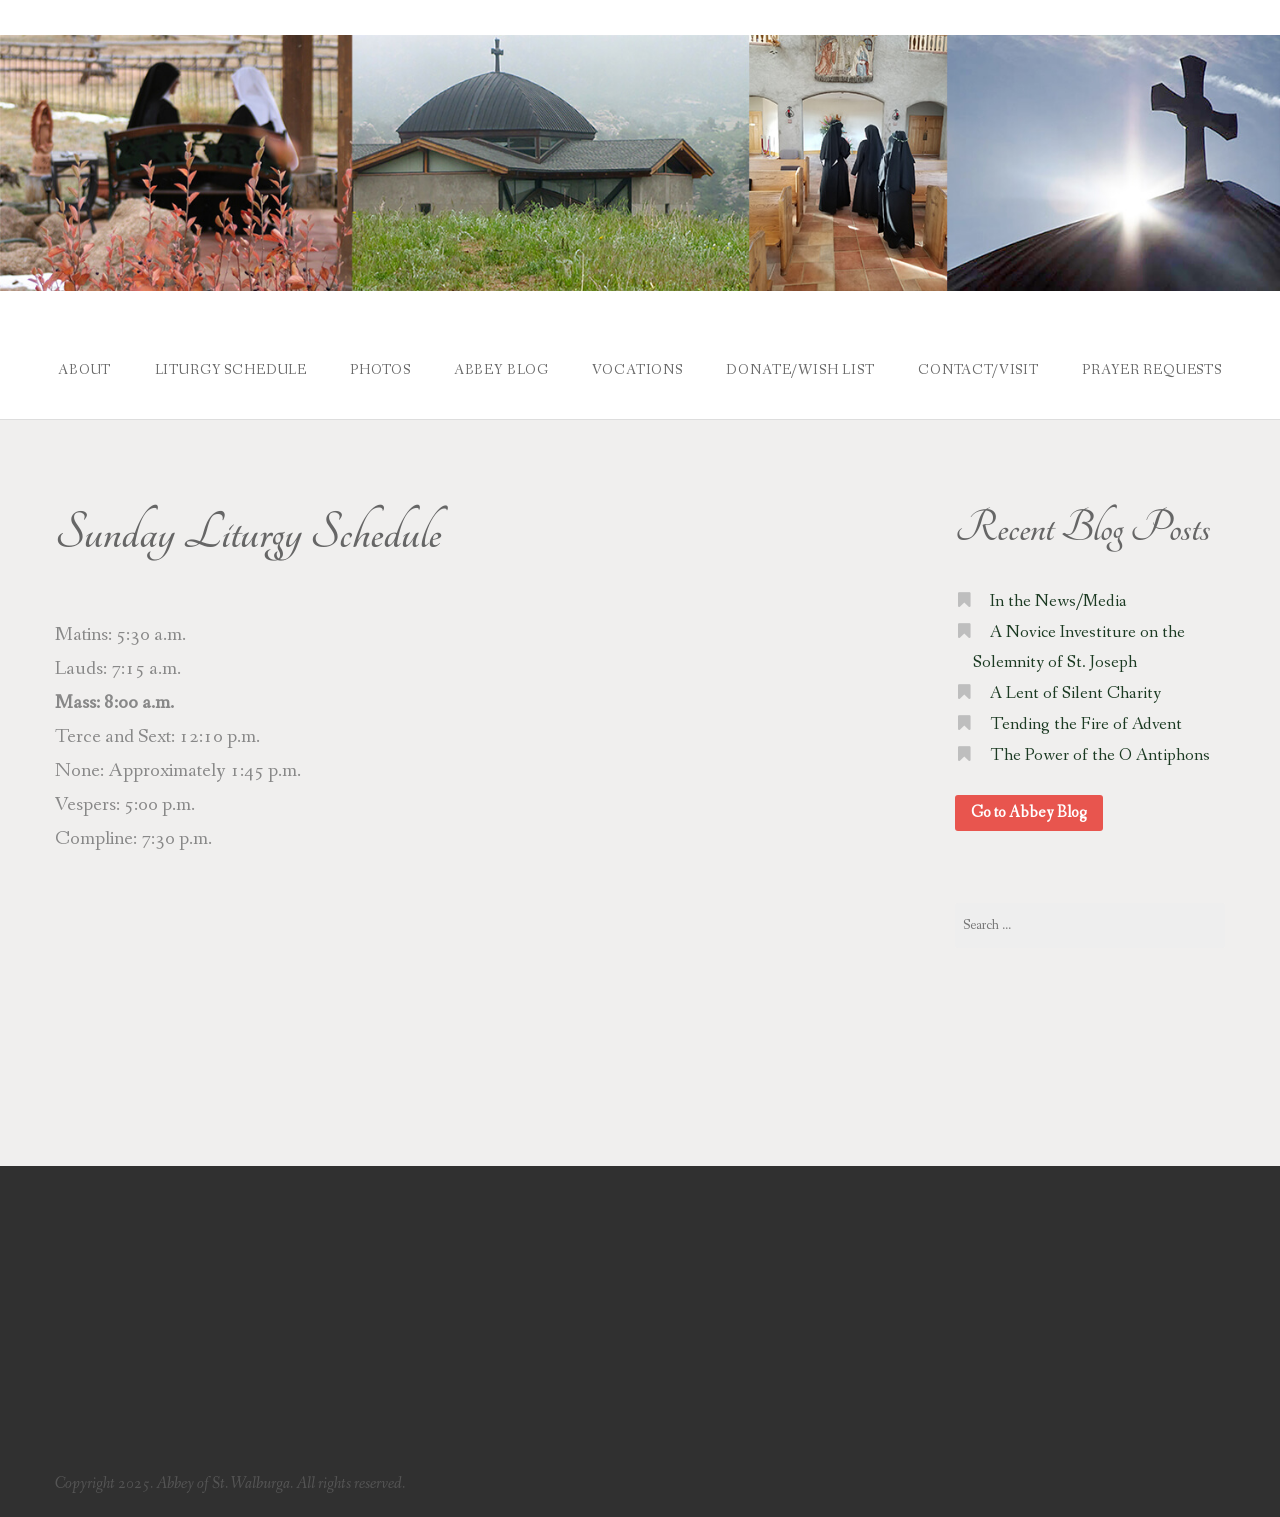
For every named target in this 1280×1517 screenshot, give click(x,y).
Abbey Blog (501, 370)
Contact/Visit (978, 370)
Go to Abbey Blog (1029, 812)
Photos (380, 370)
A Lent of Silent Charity (1075, 693)
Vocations (637, 370)
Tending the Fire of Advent (1086, 724)
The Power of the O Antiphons (1100, 755)
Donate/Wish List (800, 370)
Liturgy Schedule (231, 370)
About (84, 370)
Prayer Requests (1152, 370)
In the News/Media (1058, 601)
